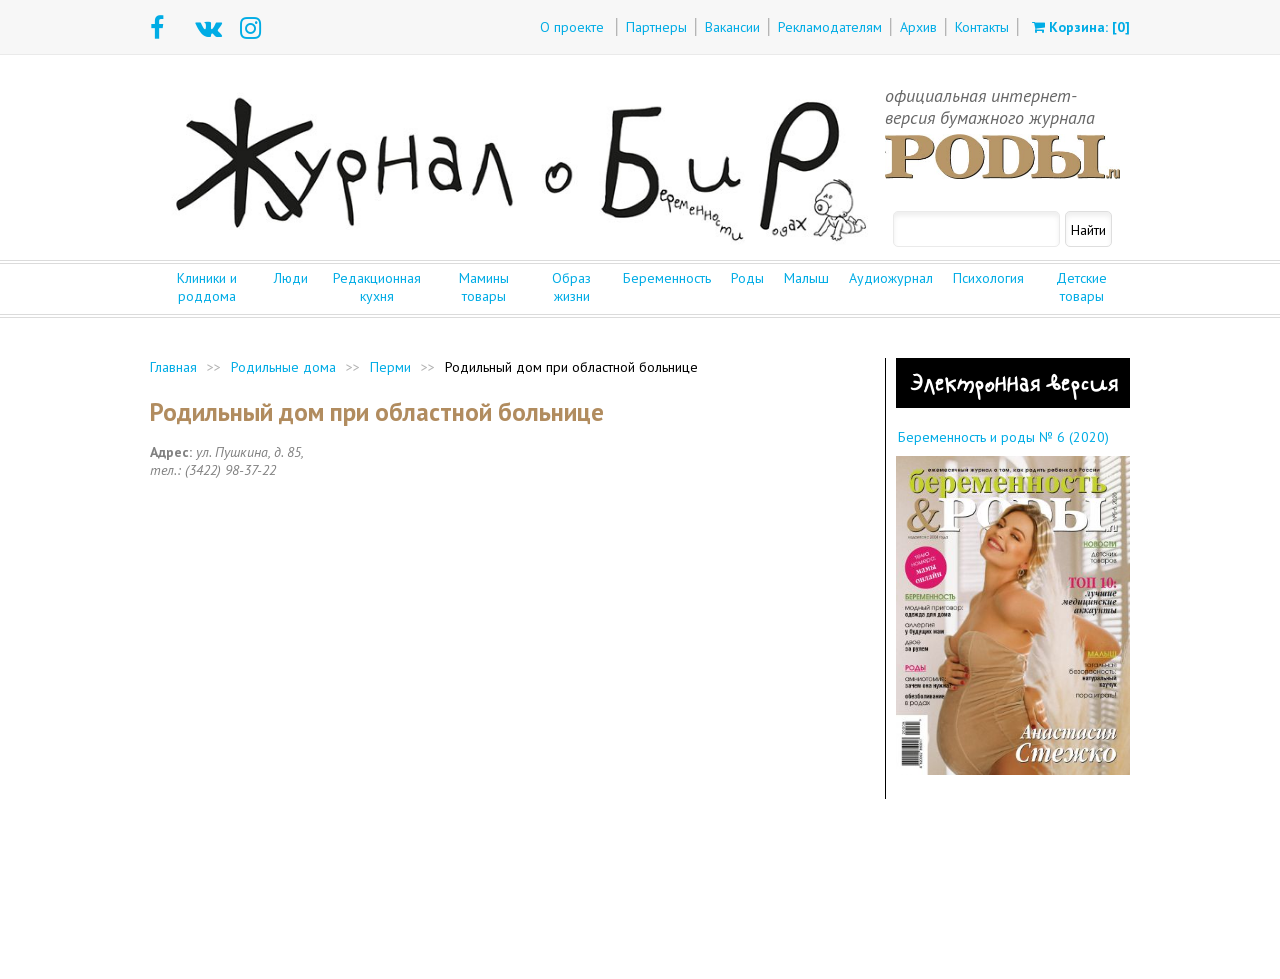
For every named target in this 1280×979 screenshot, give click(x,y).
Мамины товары (484, 287)
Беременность (667, 278)
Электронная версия (1013, 383)
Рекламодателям (830, 27)
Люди (291, 278)
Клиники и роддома (207, 287)
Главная (173, 367)
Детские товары (1081, 287)
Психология (988, 278)
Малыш (806, 278)
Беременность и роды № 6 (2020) (1003, 437)
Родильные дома (283, 367)
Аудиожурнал (891, 278)
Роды (747, 278)
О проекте (572, 27)
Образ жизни (571, 287)
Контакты (982, 27)
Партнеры (656, 27)
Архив (918, 27)
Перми (390, 367)
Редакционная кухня (377, 287)
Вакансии (732, 27)
